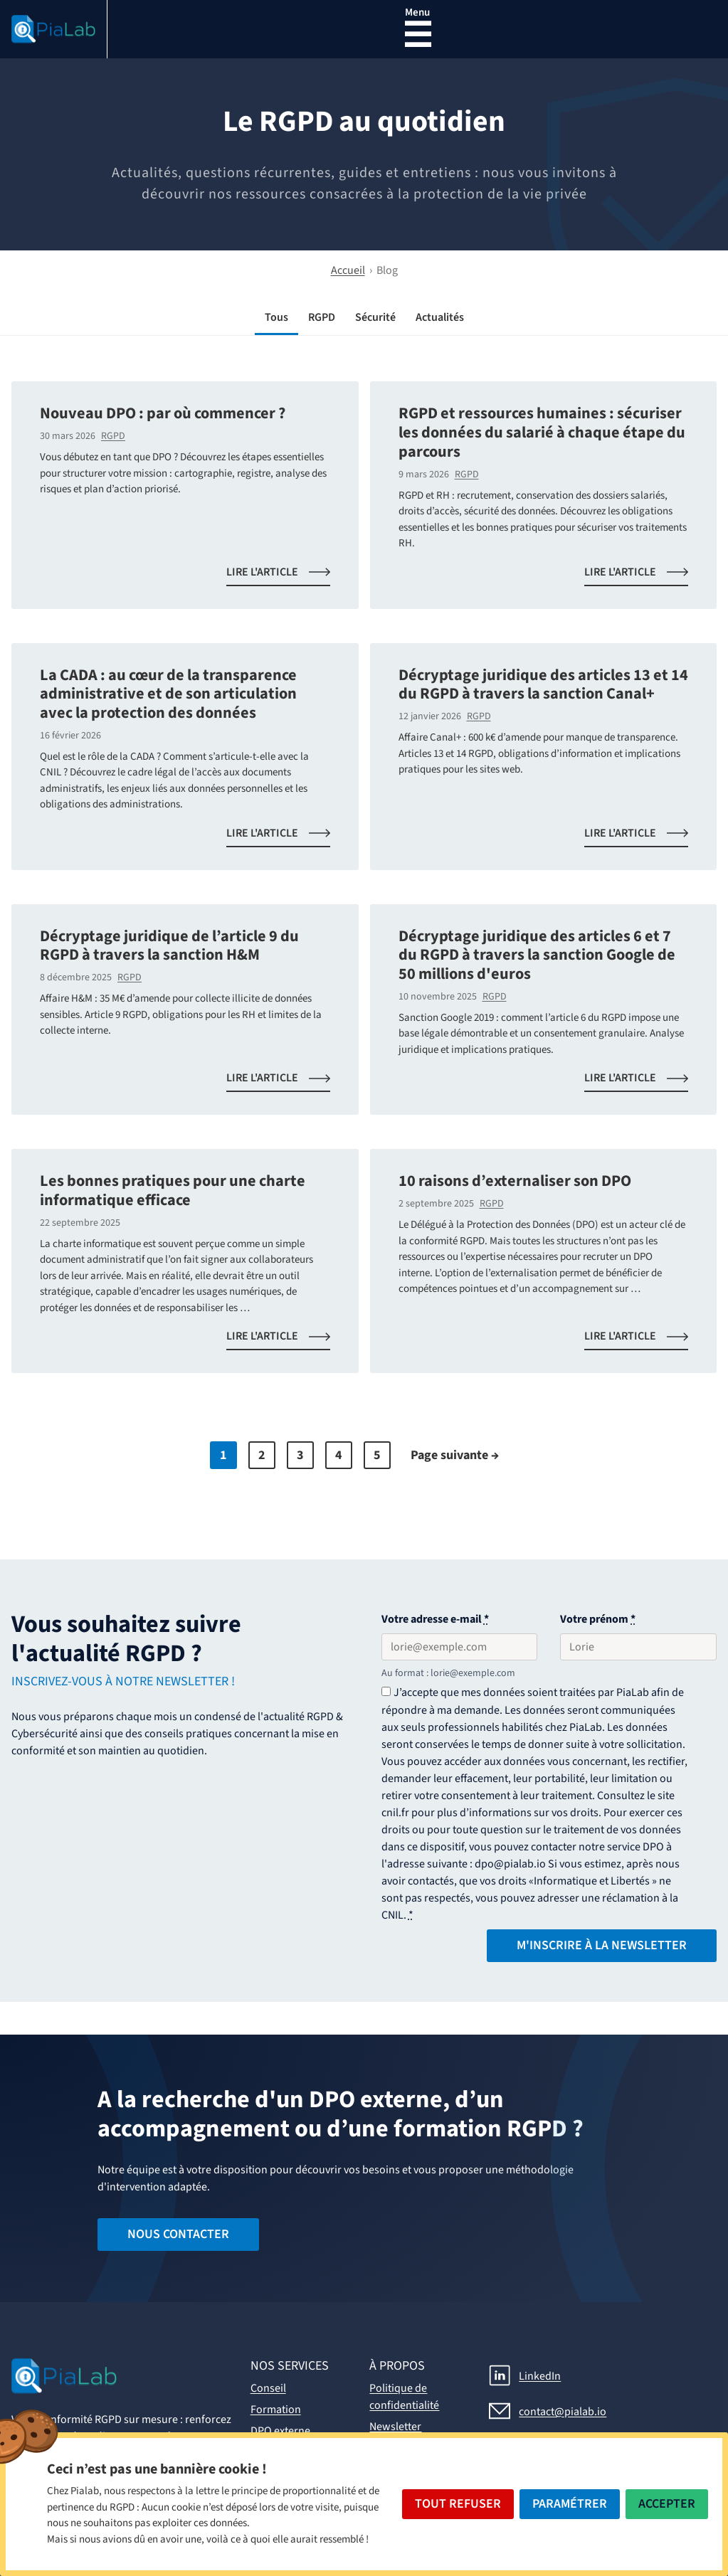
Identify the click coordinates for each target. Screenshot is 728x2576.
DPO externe (280, 2431)
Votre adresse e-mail (435, 1619)
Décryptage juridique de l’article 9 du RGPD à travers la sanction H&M (169, 946)
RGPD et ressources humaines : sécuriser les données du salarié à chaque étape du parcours (542, 432)
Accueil (348, 270)
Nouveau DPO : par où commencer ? (162, 413)
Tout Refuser (458, 2504)
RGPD (321, 317)
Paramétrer (569, 2504)
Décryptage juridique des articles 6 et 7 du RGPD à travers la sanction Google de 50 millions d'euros (537, 955)
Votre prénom (597, 1619)
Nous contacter (178, 2234)
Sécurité (375, 317)
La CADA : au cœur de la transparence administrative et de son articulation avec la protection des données (168, 694)
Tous (276, 317)
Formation (275, 2409)
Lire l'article (286, 574)
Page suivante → (455, 1455)
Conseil (268, 2388)
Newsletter (395, 2426)
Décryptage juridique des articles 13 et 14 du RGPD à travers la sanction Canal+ (543, 685)
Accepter (666, 2504)
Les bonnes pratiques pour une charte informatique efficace (172, 1191)
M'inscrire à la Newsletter (602, 1945)
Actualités (440, 317)
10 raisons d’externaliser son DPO (515, 1181)
